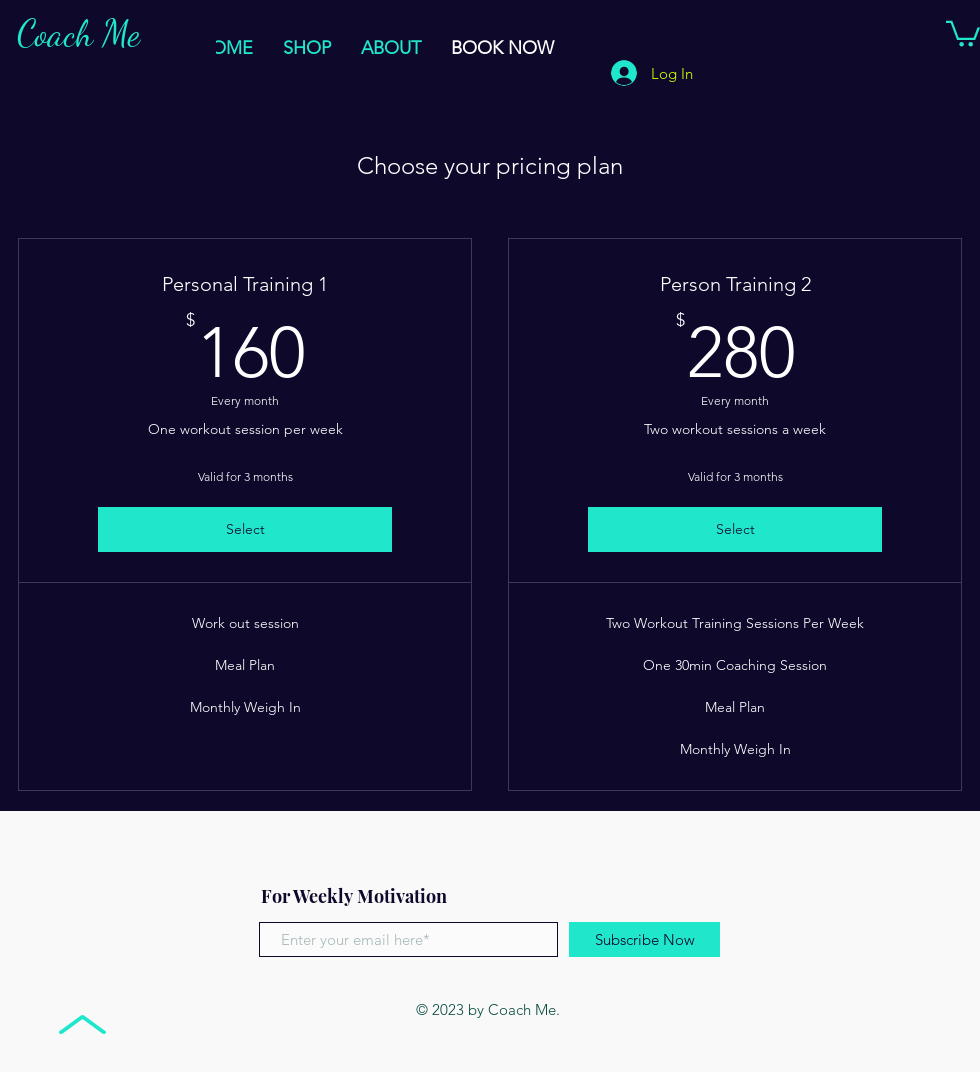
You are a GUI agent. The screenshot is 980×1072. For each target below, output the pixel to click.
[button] (963, 32)
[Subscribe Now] (644, 939)
